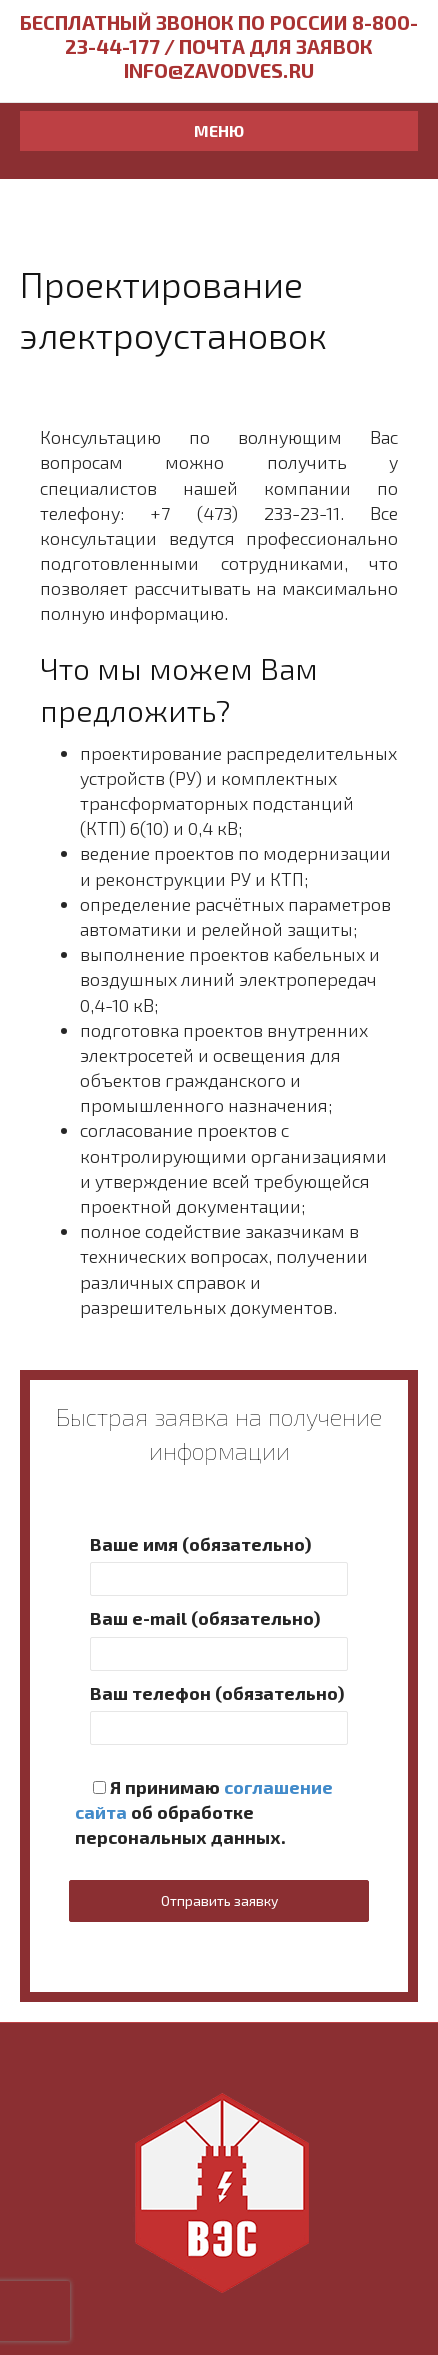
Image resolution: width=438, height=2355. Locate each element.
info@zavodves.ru (219, 70)
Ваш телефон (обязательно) (219, 1713)
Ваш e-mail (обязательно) (219, 1638)
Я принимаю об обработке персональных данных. (204, 1812)
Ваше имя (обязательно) (219, 1564)
